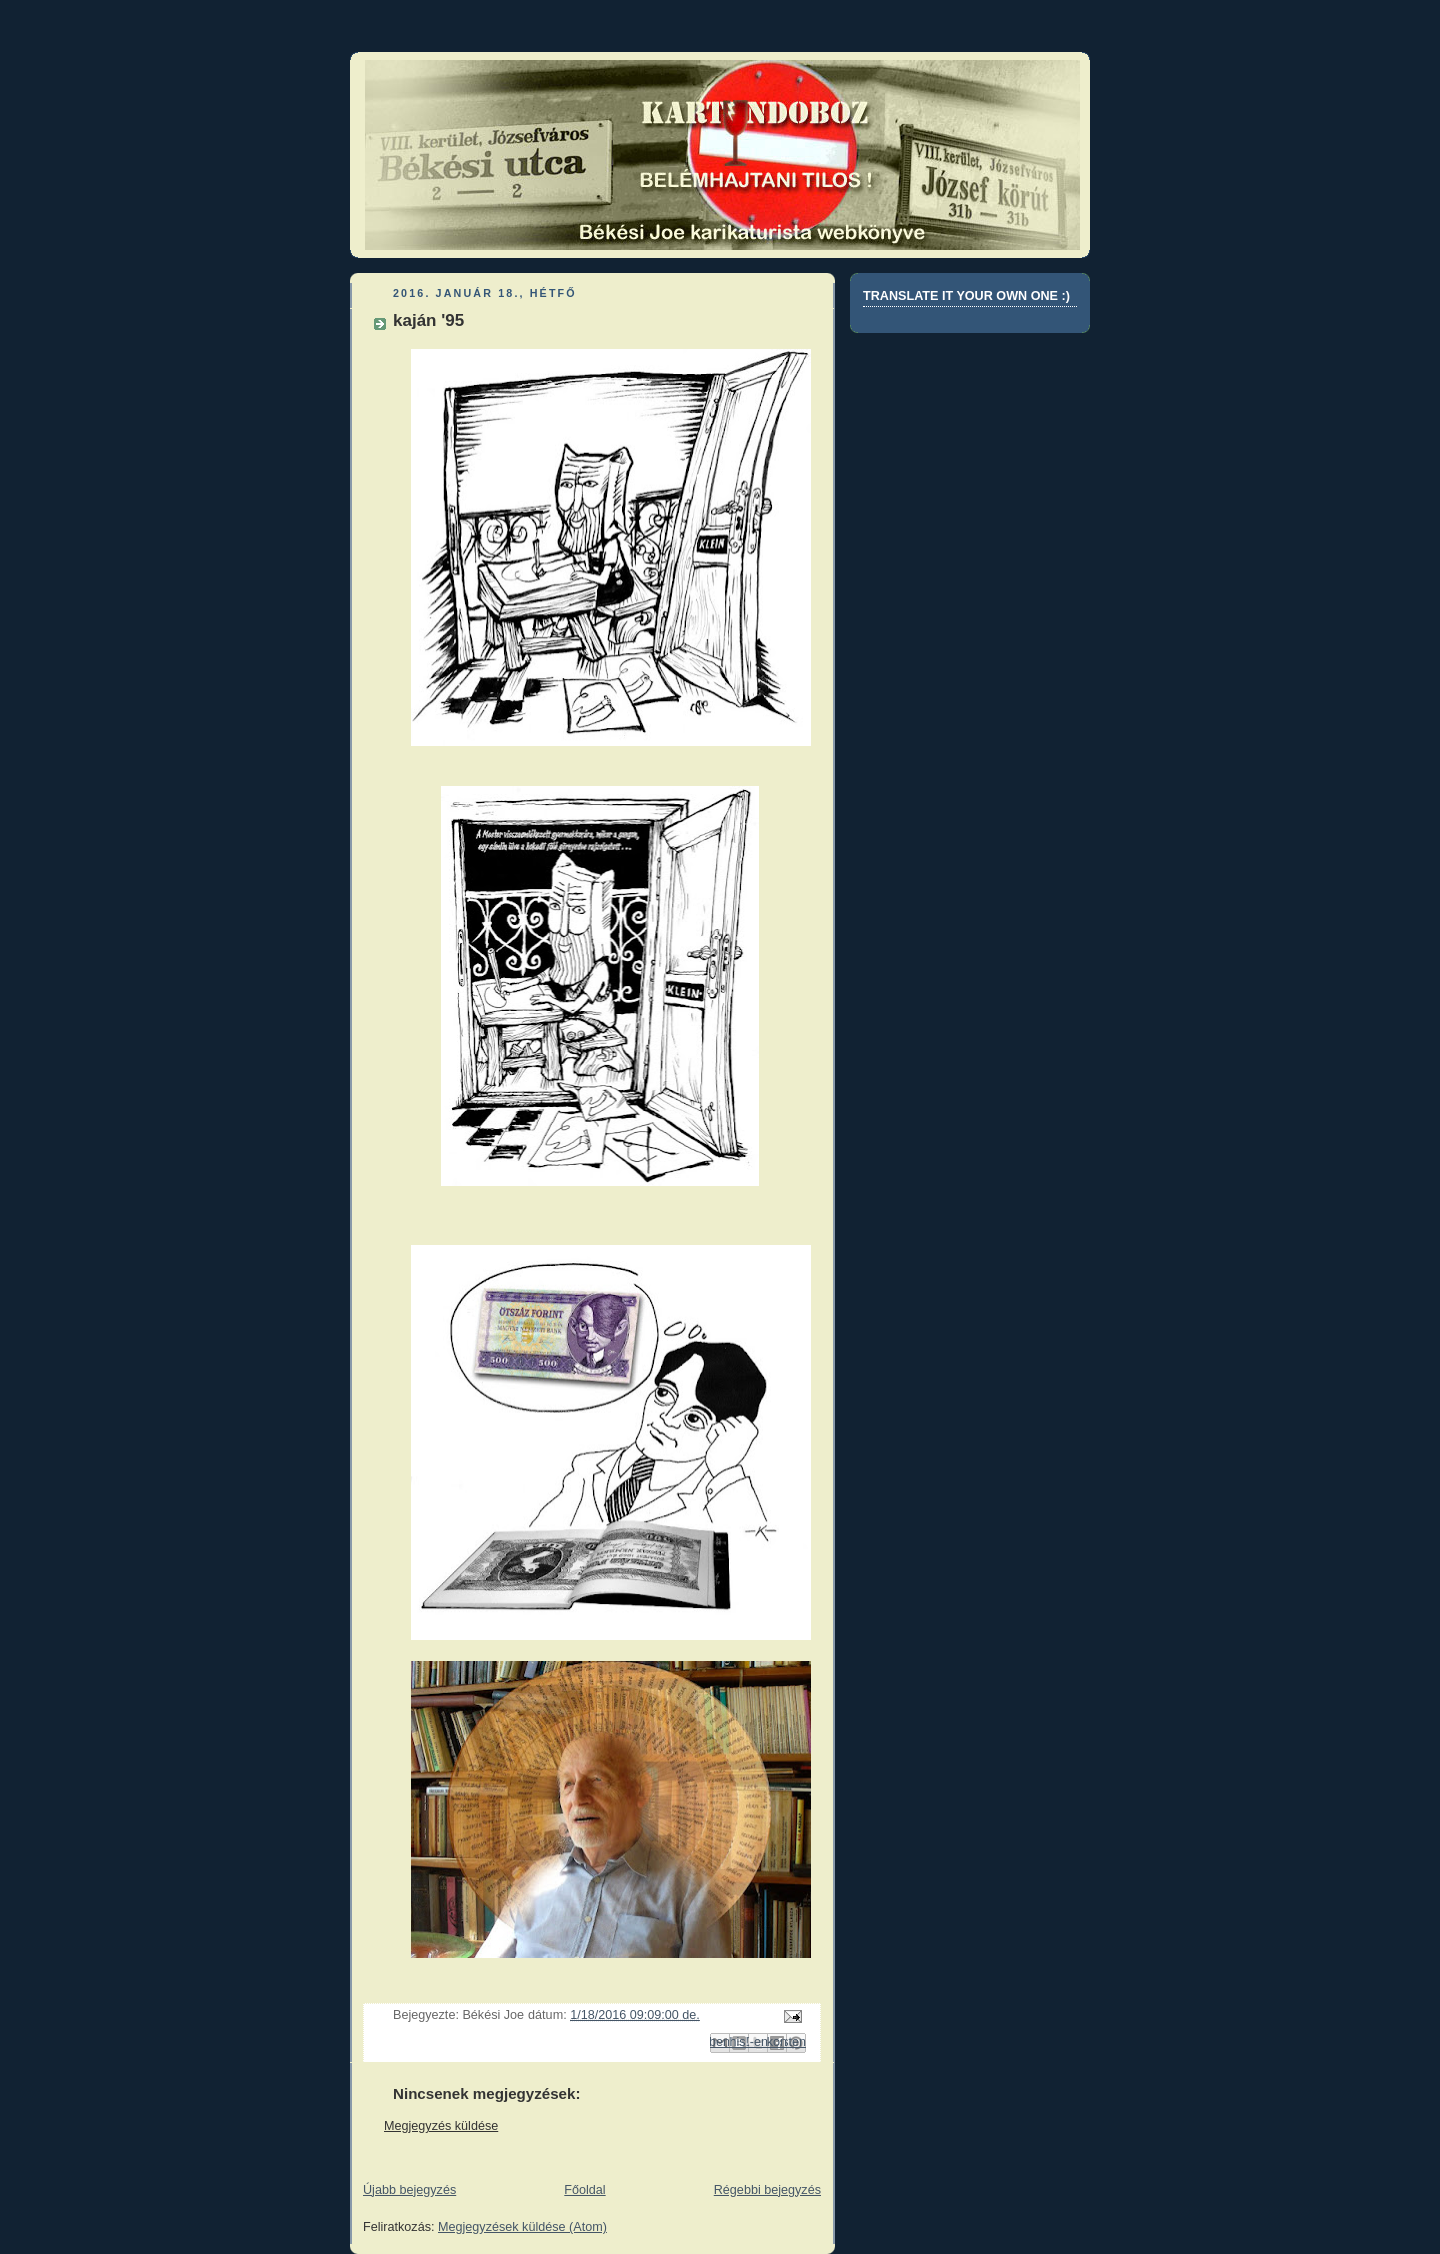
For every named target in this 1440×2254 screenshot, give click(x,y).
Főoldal (584, 2190)
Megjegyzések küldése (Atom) (522, 2227)
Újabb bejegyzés (409, 2190)
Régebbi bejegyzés (767, 2190)
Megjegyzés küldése (441, 2126)
